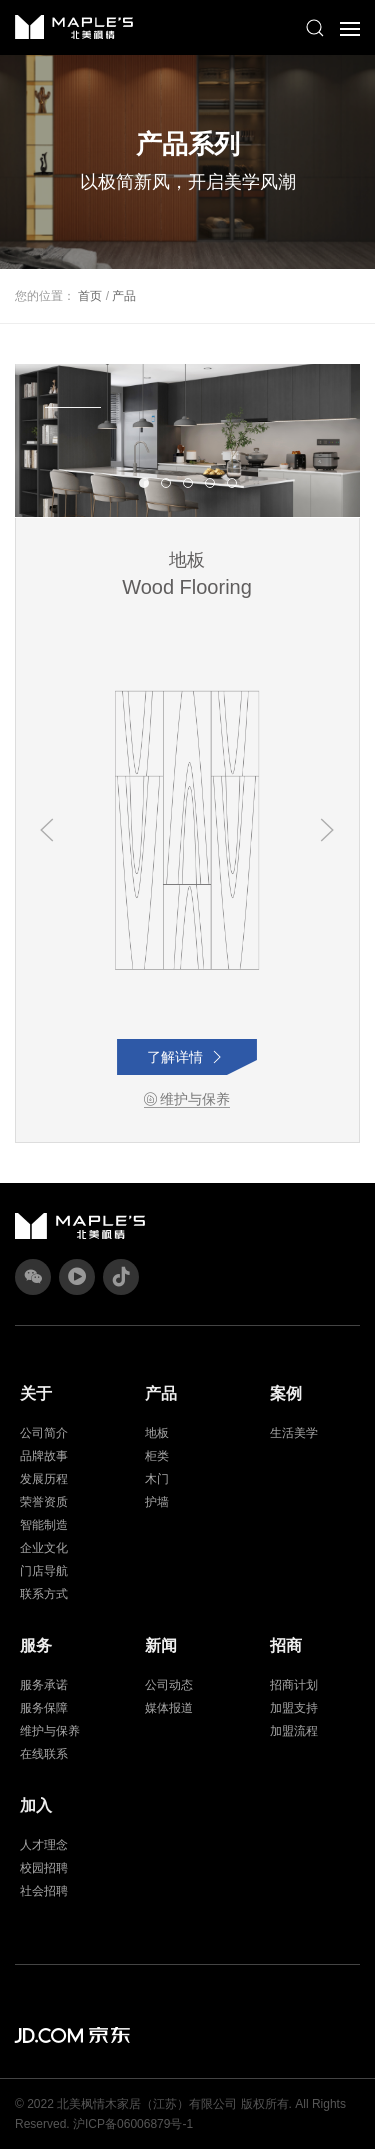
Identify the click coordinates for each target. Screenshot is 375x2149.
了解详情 (187, 1057)
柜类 (157, 1456)
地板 (157, 1433)
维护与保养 (187, 1099)
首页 (90, 296)
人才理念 (44, 1845)
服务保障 (44, 1708)
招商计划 (294, 1685)
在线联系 (44, 1754)
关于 (36, 1393)
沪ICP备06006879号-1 (133, 2124)
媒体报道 (169, 1708)
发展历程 (44, 1479)
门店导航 (44, 1571)
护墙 (157, 1502)
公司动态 (169, 1685)
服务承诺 (44, 1685)
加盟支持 (294, 1708)
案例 (286, 1393)
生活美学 (294, 1433)
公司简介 (44, 1433)
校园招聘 (44, 1868)
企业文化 (44, 1548)
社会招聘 (44, 1891)
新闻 (161, 1645)
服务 (36, 1645)
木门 (157, 1479)
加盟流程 (294, 1731)
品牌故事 (44, 1456)
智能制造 (44, 1525)
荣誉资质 (44, 1502)
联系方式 (44, 1594)
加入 (36, 1805)
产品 (124, 296)
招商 (286, 1645)
